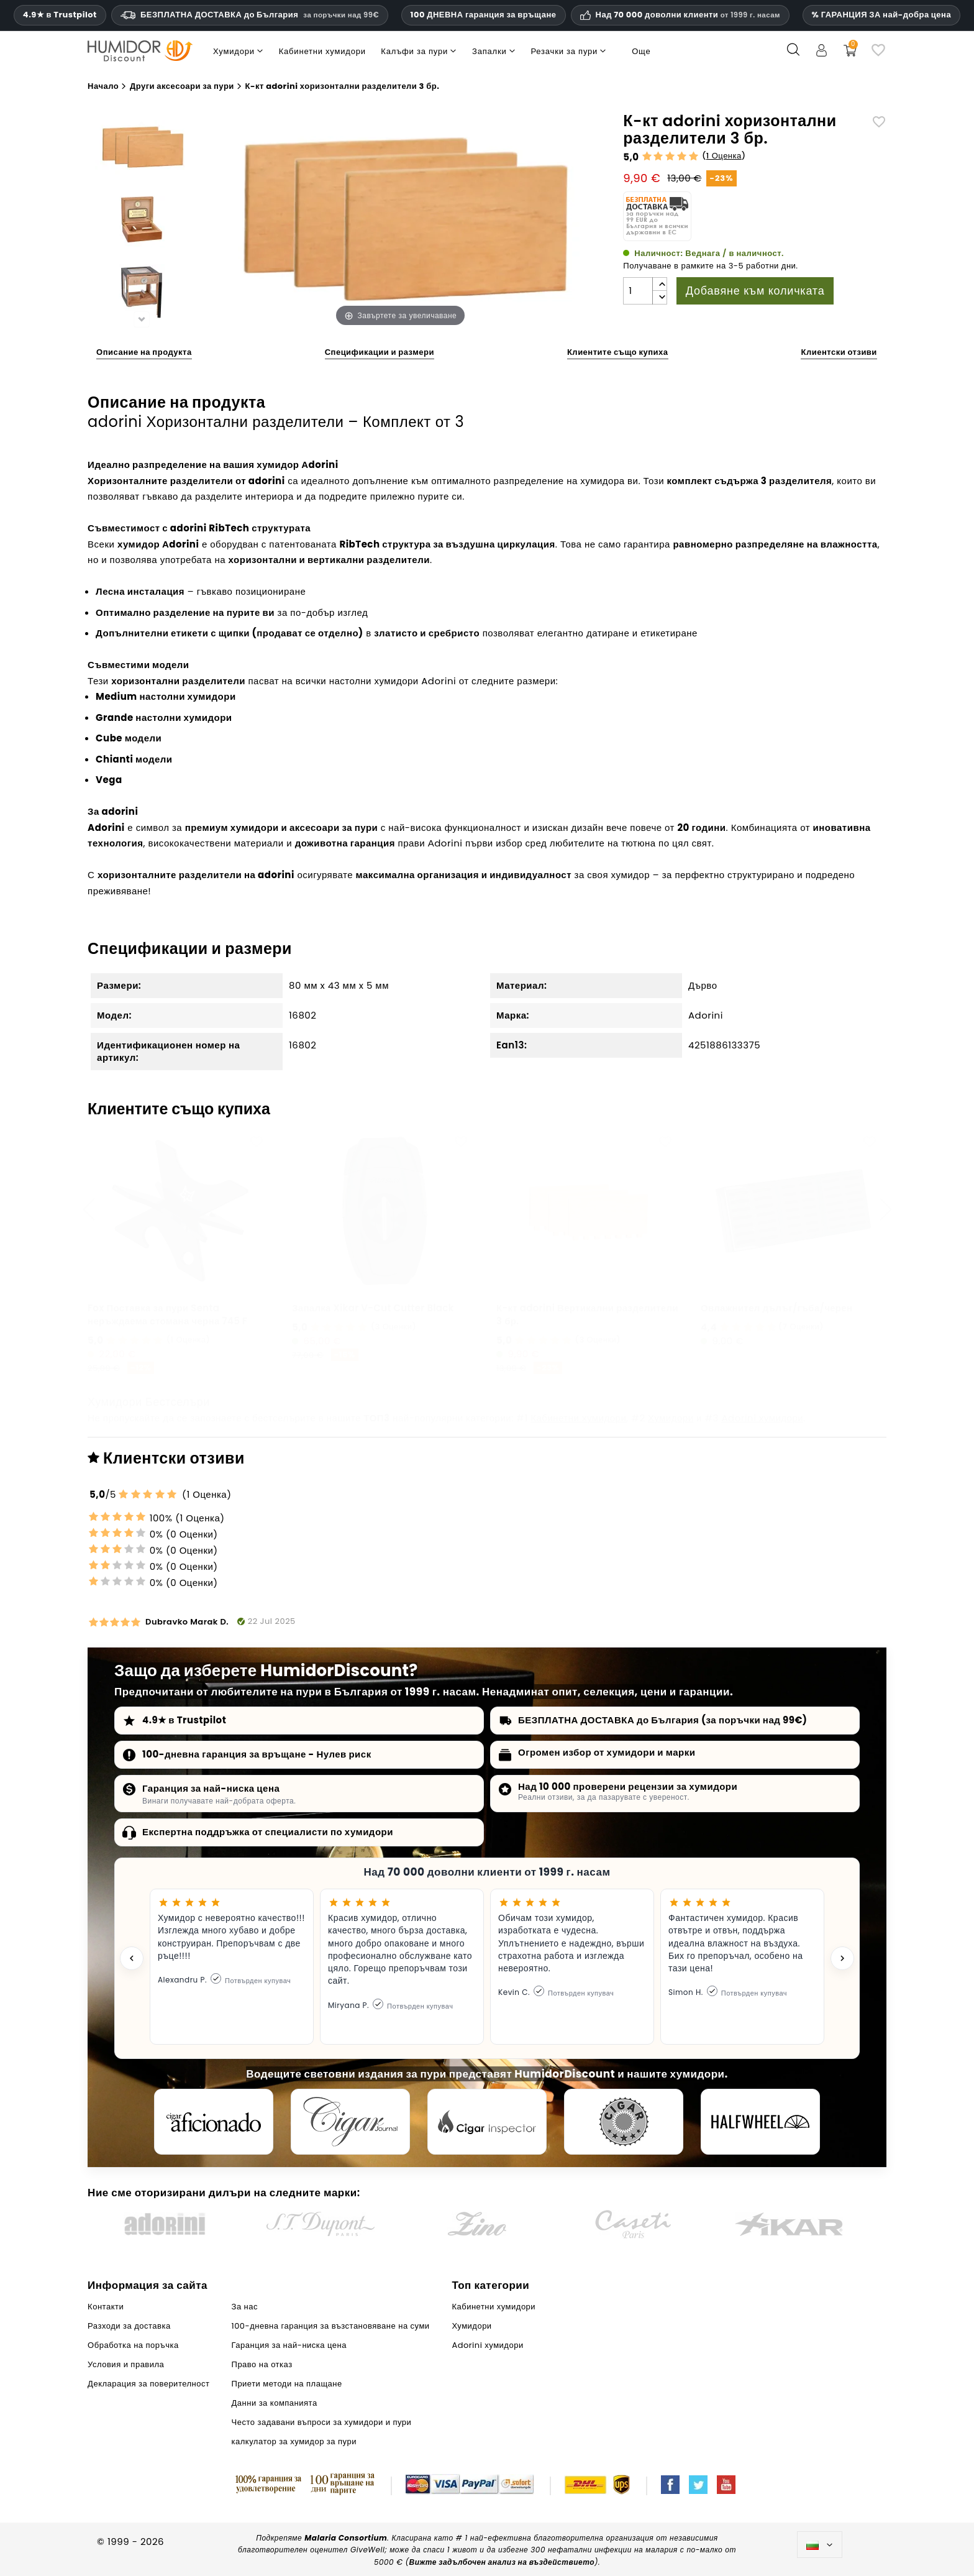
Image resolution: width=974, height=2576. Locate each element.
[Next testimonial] (842, 1958)
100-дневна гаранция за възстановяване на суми (331, 2326)
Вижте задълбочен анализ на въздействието (501, 2562)
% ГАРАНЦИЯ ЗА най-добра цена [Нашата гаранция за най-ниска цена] (882, 15)
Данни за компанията (274, 2403)
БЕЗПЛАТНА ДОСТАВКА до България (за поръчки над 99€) (662, 1719)
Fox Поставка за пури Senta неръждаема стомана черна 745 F (167, 1314)
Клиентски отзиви (838, 352)
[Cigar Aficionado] (213, 2122)
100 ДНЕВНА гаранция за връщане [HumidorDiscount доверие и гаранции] (484, 15)
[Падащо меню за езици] (819, 2545)
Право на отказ (262, 2364)
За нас (245, 2306)
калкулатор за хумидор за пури (294, 2441)
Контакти (106, 2306)
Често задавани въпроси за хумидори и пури (322, 2422)
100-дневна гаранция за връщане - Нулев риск (256, 1754)
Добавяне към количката (755, 290)
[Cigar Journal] (350, 2122)
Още (641, 51)
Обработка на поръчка (133, 2345)
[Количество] (638, 291)
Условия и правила (126, 2364)
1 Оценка (724, 156)
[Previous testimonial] (131, 1958)
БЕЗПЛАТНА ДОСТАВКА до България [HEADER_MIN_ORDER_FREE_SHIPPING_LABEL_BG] (250, 15)
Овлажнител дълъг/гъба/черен (776, 1307)
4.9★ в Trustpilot (60, 15)
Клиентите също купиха (617, 352)
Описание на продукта (144, 352)
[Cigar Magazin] (623, 2122)
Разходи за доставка (129, 2326)
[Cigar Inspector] (487, 2122)
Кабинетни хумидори (578, 1417)
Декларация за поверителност (148, 2384)
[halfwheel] (760, 2122)
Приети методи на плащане (287, 2384)
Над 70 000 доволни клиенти (688, 15)
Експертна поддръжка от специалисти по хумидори (267, 1831)
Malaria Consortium (345, 2537)
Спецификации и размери (379, 352)
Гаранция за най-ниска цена (211, 1788)
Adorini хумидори (762, 1417)
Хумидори (671, 1417)
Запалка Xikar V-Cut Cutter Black (373, 1307)
